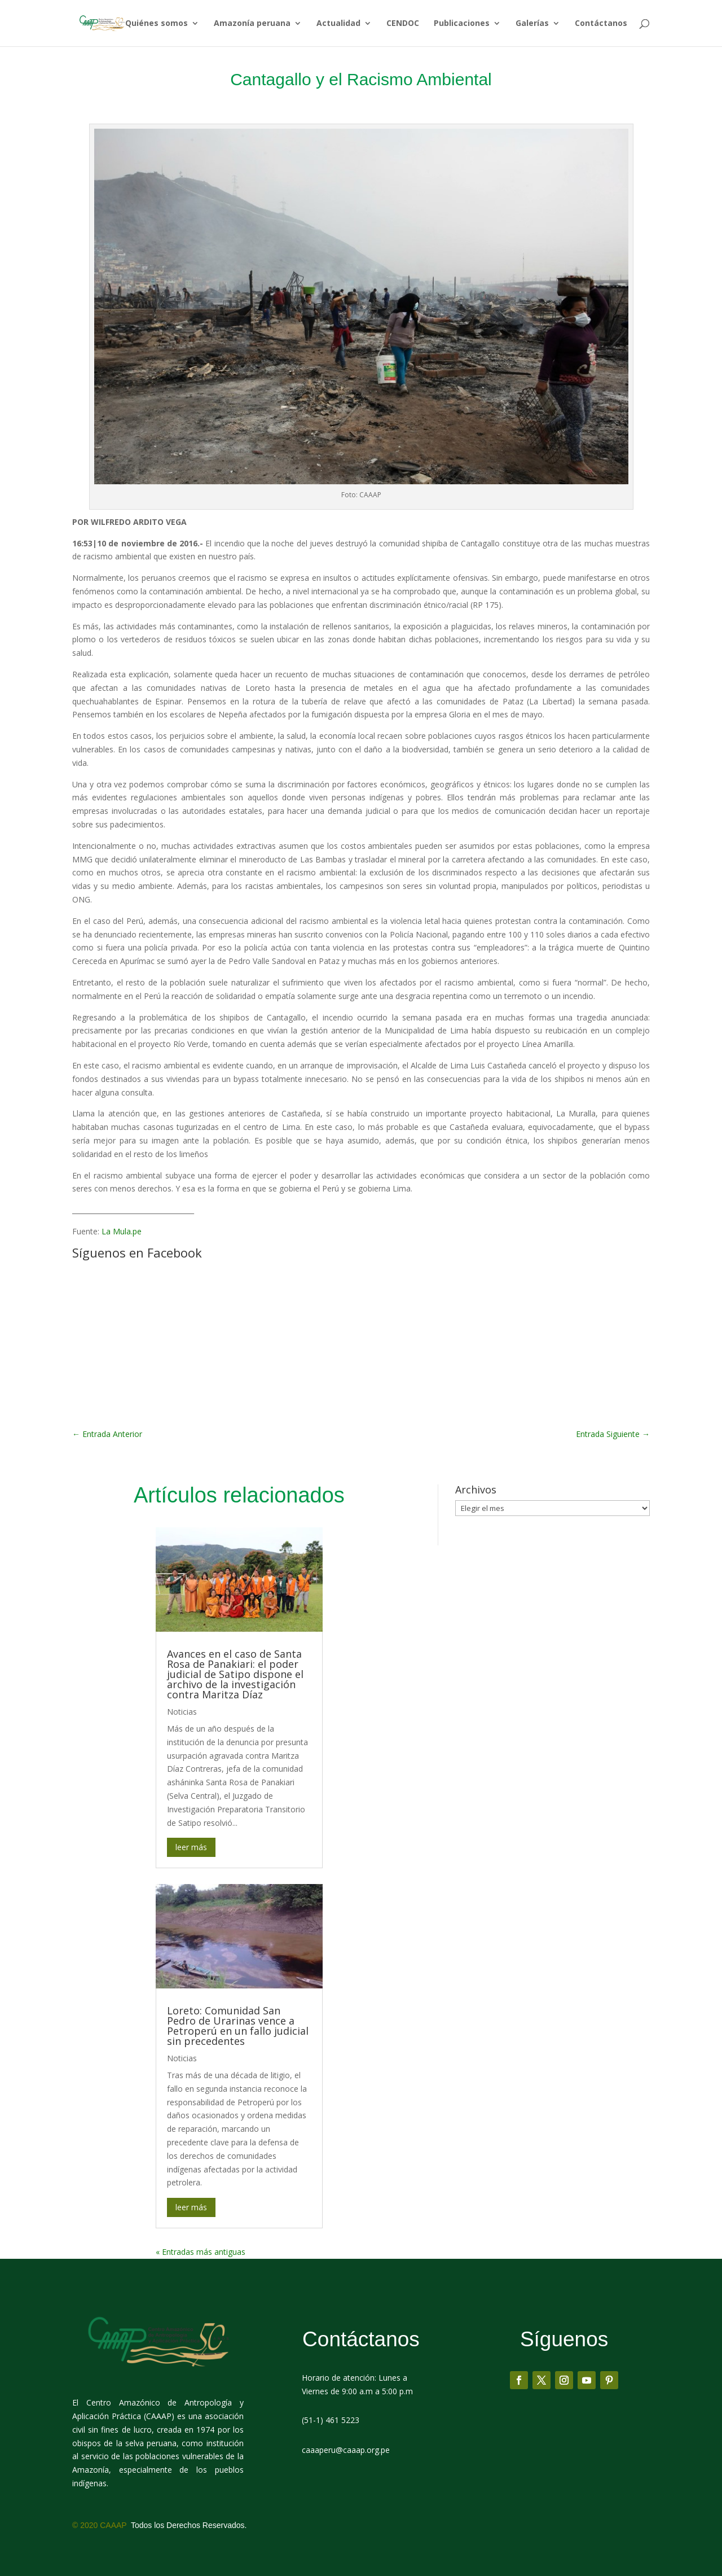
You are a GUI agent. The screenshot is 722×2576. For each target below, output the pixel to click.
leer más (191, 1847)
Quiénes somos (156, 23)
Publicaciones (462, 23)
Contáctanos (601, 23)
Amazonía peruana (252, 23)
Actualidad (338, 23)
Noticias (182, 1711)
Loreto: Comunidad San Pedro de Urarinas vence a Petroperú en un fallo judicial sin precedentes (238, 2026)
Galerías (532, 23)
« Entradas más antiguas (200, 2251)
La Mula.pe (122, 1231)
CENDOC (402, 23)
